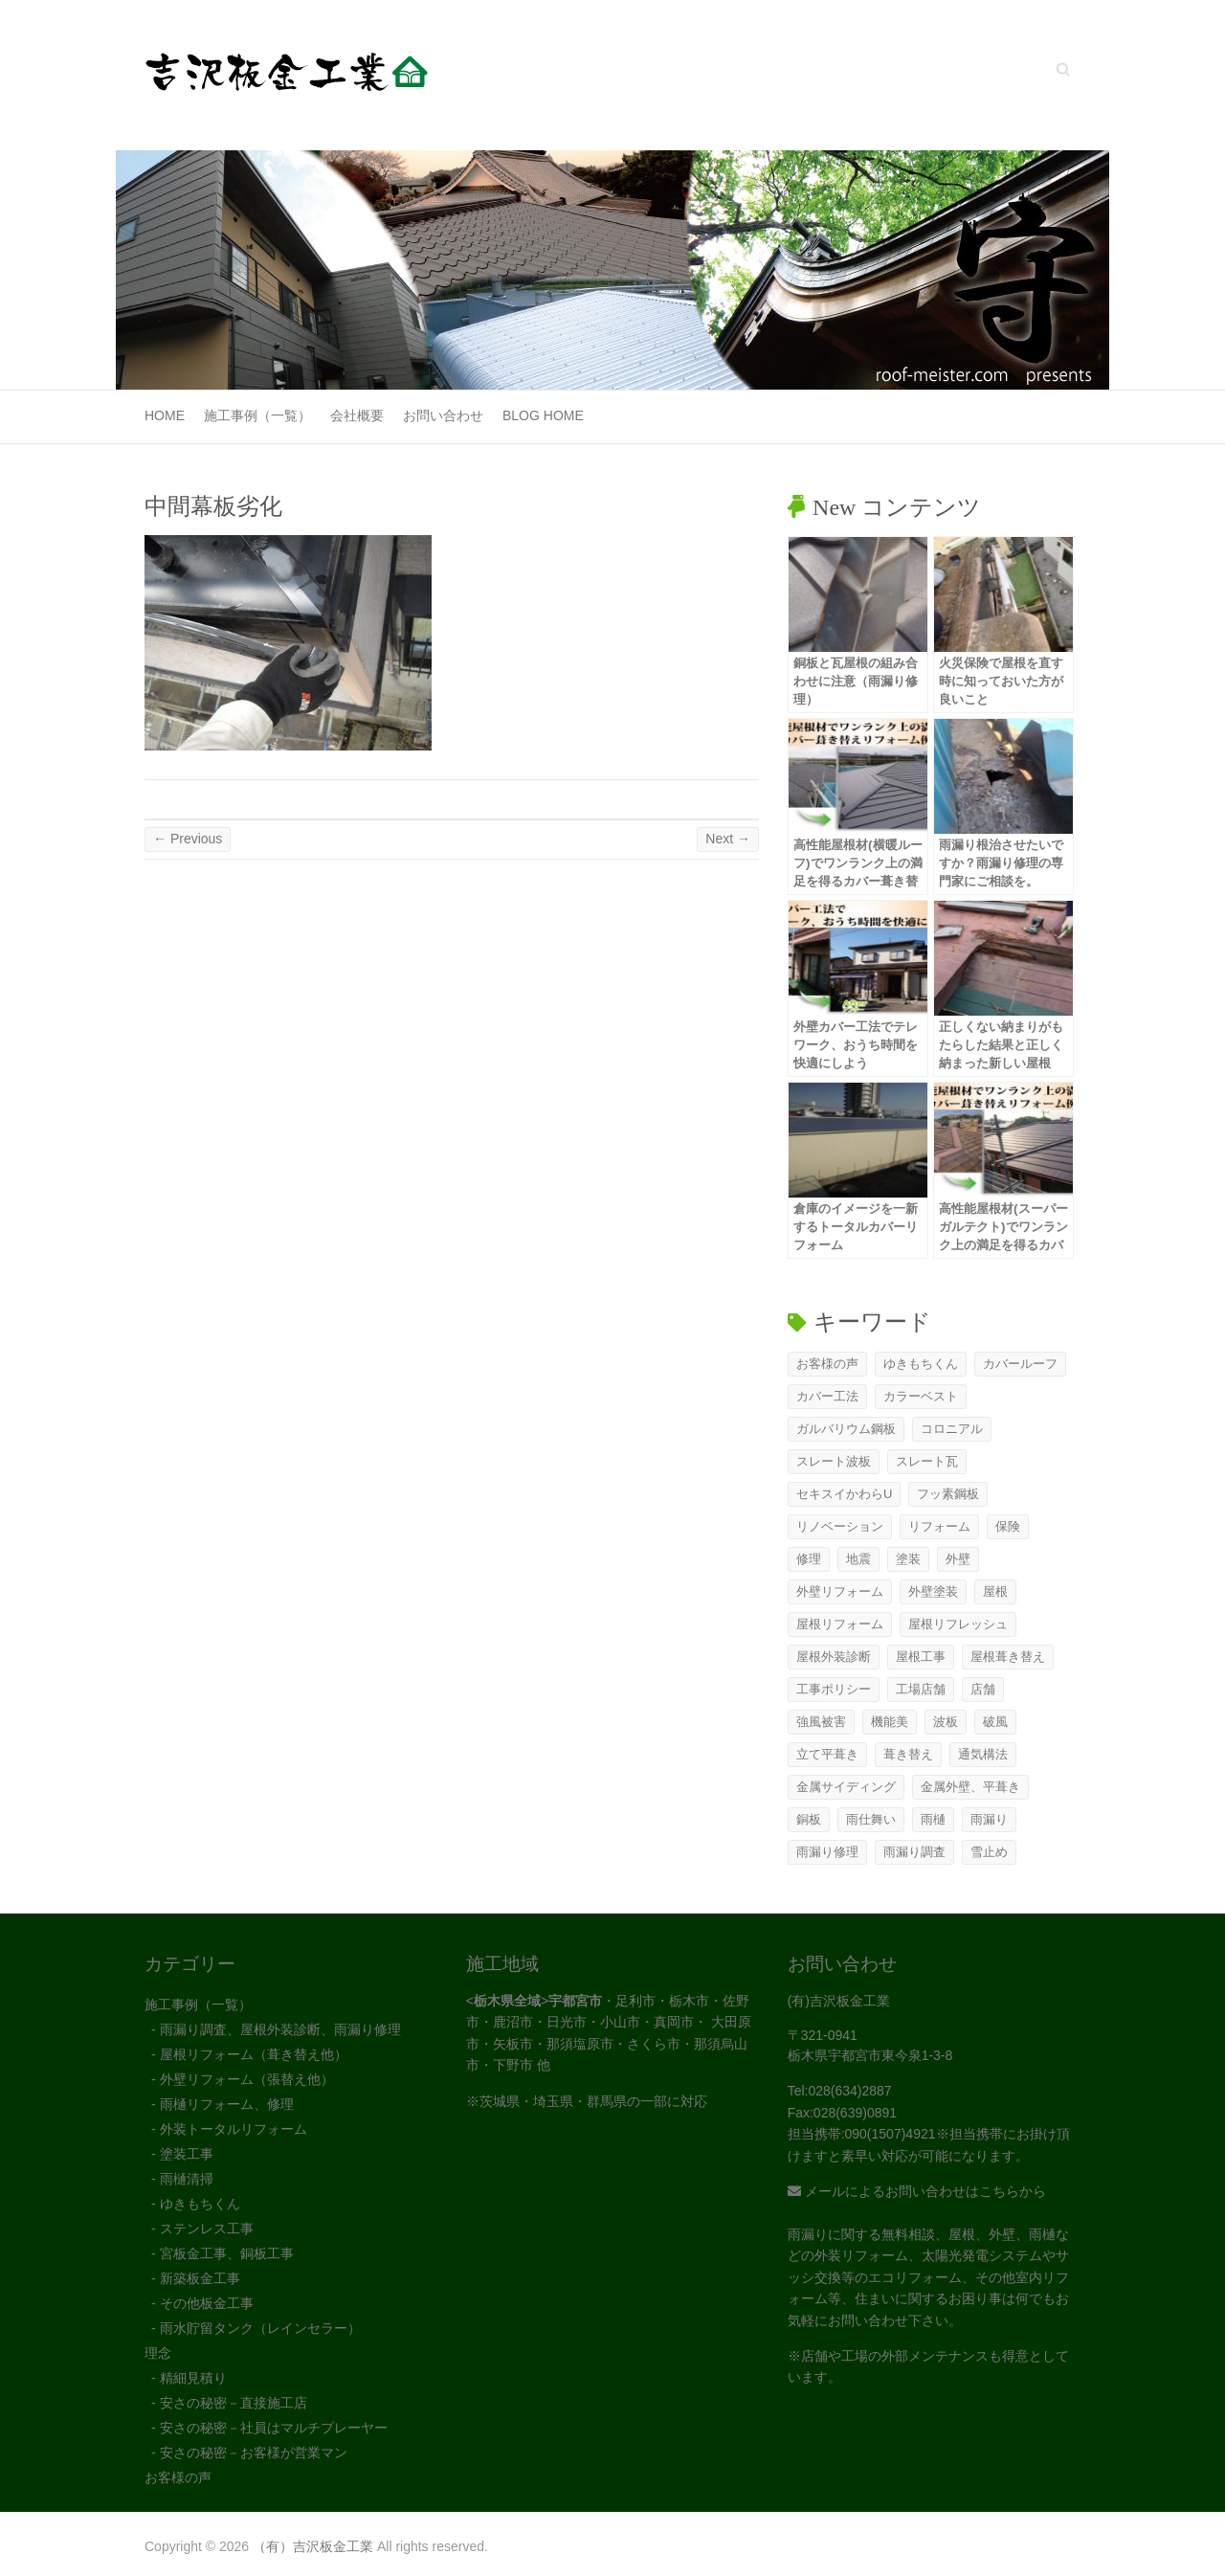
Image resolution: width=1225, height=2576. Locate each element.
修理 (808, 1559)
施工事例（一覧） (257, 415)
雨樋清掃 (186, 2178)
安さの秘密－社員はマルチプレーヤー (274, 2427)
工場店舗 (921, 1689)
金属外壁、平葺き (970, 1787)
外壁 (958, 1559)
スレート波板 (833, 1461)
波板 (945, 1721)
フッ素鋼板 (948, 1494)
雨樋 (933, 1819)
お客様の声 (827, 1363)
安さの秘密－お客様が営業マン (253, 2452)
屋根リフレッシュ (958, 1624)
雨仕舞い (871, 1819)
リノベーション (839, 1526)
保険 (1007, 1526)
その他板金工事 (207, 2303)
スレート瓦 (927, 1461)
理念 (158, 2353)
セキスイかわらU (844, 1494)
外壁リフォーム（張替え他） (247, 2079)
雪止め (989, 1852)
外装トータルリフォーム (233, 2129)
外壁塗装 (933, 1591)
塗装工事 (186, 2154)
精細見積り (193, 2378)
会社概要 (357, 415)
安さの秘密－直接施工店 (233, 2402)
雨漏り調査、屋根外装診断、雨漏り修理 (280, 2029)
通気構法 (983, 1754)
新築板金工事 (200, 2278)
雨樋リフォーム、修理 (227, 2104)
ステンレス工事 (207, 2228)
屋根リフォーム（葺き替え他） (253, 2054)
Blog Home (543, 415)
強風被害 (821, 1721)
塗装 (908, 1559)
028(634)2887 (849, 2090)
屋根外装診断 (833, 1656)
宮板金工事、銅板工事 (227, 2253)
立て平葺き (827, 1754)
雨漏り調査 (914, 1852)
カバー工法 (827, 1396)
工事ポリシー (833, 1689)
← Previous (187, 838)
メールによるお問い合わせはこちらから (917, 2191)
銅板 (808, 1819)
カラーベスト (920, 1396)
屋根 (995, 1591)
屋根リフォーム (839, 1624)
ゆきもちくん (920, 1363)
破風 (995, 1721)
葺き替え (908, 1754)
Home (165, 415)
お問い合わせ (443, 415)
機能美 (889, 1721)
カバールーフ (1020, 1363)
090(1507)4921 (890, 2133)
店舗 (982, 1689)
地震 (858, 1559)
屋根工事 (921, 1656)
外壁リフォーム (839, 1591)
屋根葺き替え (1007, 1656)
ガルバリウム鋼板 (846, 1429)
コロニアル (952, 1429)
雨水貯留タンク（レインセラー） (260, 2328)
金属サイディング (846, 1787)
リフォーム (939, 1526)
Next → (727, 838)
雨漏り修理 (827, 1852)
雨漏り (989, 1819)
